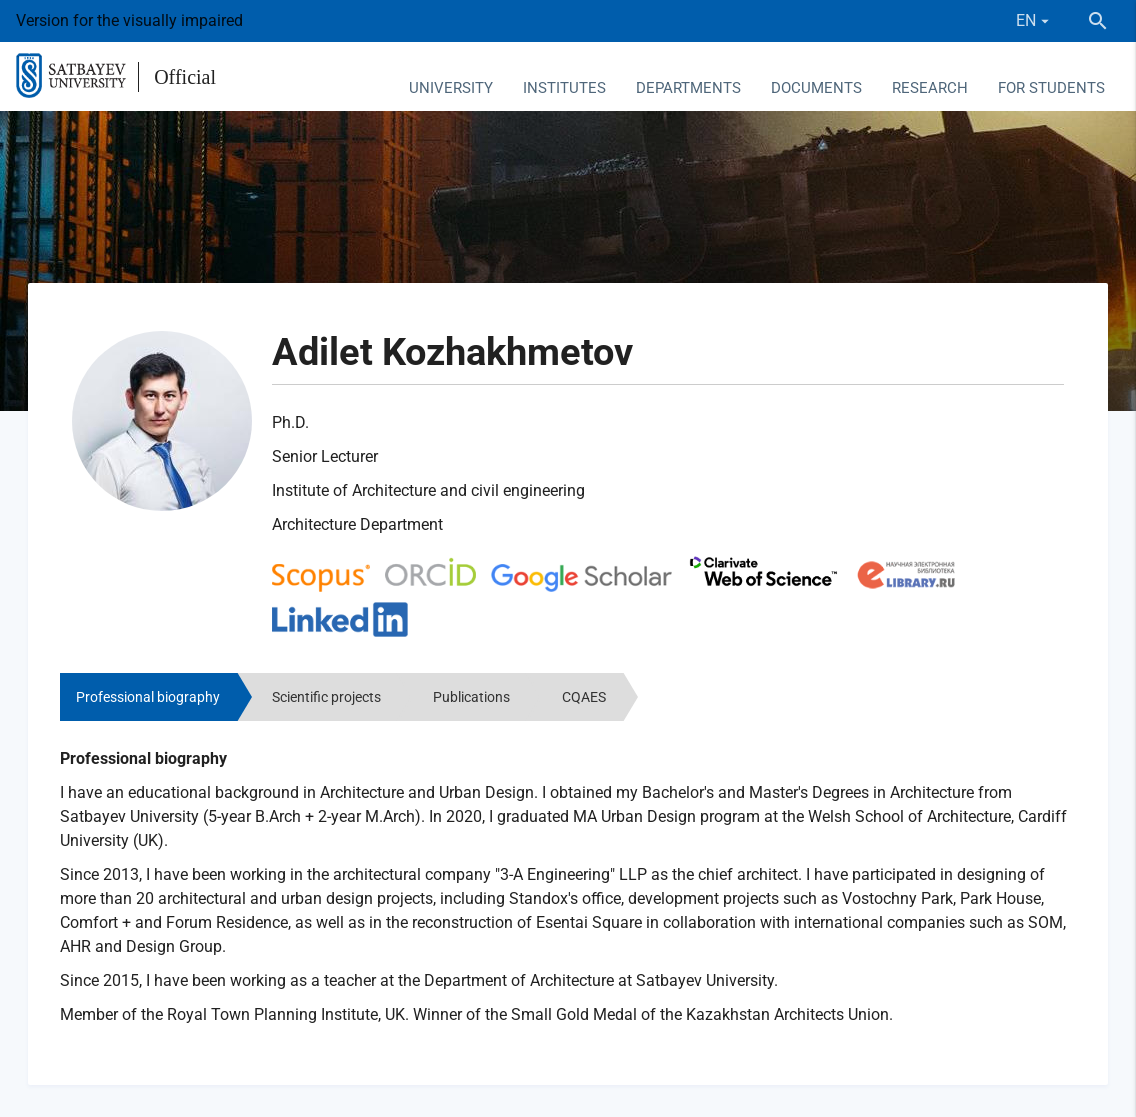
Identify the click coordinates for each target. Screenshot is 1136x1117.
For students (1051, 88)
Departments (688, 88)
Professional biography (148, 697)
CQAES (584, 697)
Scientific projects (326, 697)
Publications (471, 697)
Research (930, 88)
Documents (816, 88)
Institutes (564, 88)
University (451, 88)
